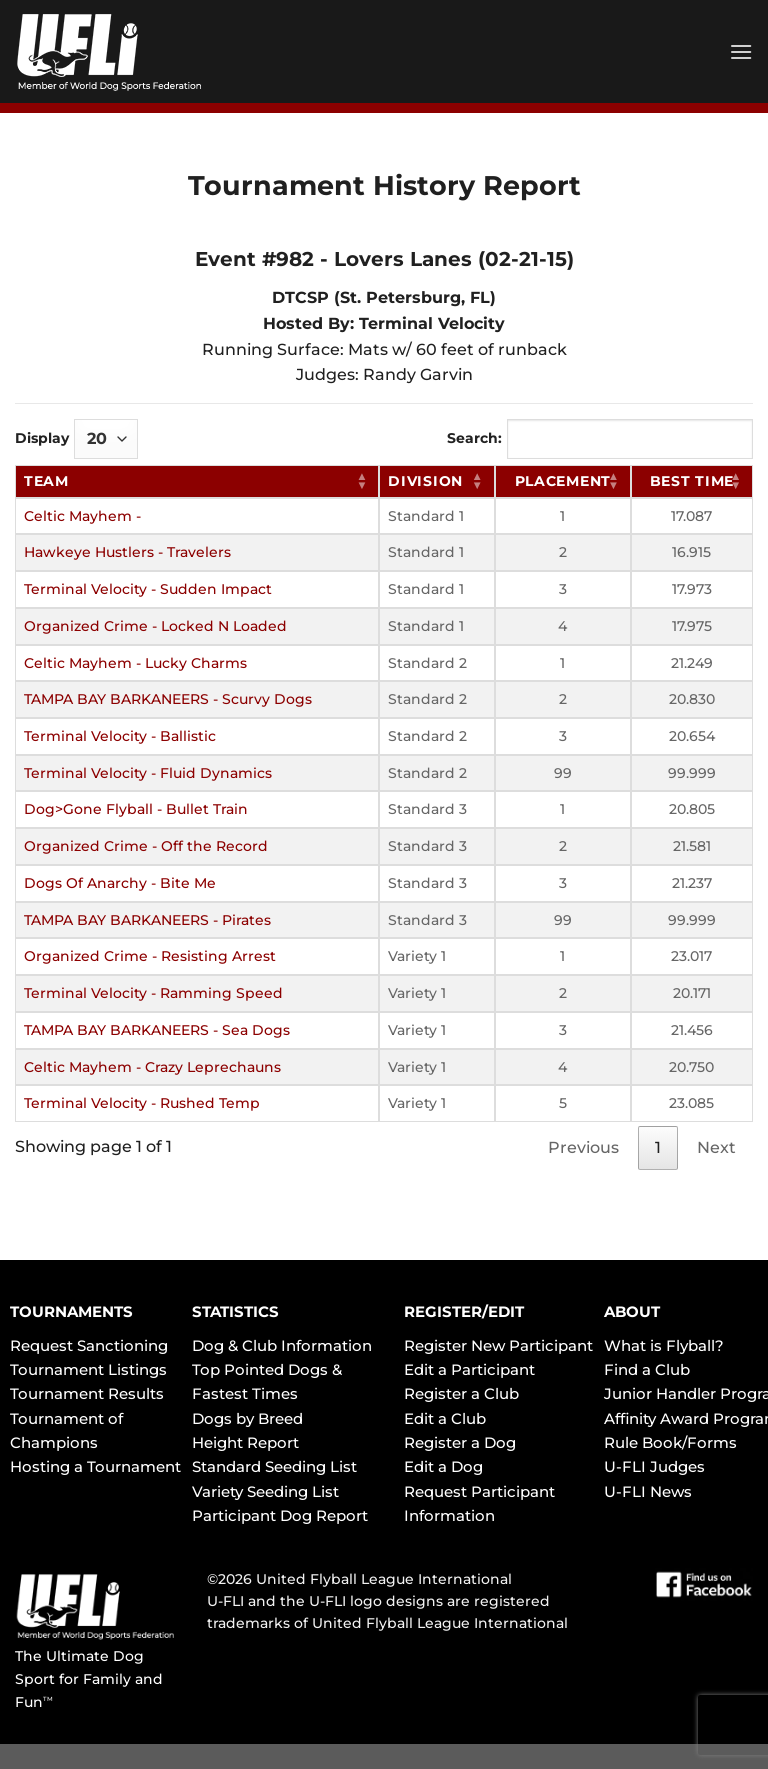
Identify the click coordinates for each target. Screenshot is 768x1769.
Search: (600, 439)
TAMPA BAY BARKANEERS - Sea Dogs (157, 1030)
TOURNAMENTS (71, 1311)
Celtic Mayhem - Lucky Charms (135, 663)
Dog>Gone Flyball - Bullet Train (136, 809)
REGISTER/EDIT (464, 1311)
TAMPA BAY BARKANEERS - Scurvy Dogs (168, 699)
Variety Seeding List (265, 1491)
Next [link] (716, 1147)
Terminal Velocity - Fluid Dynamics (148, 773)
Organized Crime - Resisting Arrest (150, 956)
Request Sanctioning (89, 1345)
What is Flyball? (664, 1345)
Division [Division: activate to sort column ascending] (425, 481)
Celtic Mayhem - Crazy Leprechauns (152, 1067)
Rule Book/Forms (670, 1442)
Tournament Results (87, 1393)
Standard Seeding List (274, 1466)
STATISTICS (235, 1311)
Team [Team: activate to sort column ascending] (46, 481)
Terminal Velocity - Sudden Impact (148, 589)
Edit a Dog (443, 1466)
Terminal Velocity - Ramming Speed (153, 993)
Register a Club (461, 1393)
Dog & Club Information (282, 1345)
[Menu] (741, 51)
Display (76, 439)
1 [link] (658, 1147)
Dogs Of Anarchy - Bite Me (120, 883)
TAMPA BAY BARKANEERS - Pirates (147, 920)
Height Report (245, 1442)
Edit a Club (445, 1418)
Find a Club (647, 1369)
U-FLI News (648, 1491)
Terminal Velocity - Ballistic (120, 736)
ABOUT (632, 1311)
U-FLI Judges (654, 1466)
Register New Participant (498, 1345)
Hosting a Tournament (95, 1466)
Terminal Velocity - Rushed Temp (142, 1103)
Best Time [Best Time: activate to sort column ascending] (692, 481)
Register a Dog (460, 1442)
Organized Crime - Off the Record (146, 846)
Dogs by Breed (247, 1418)
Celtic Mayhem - (82, 516)
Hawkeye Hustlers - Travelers (127, 552)
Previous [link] (583, 1147)
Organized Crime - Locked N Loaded (155, 626)
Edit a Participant (469, 1369)
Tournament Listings (88, 1369)
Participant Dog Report (280, 1515)
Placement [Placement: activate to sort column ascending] (563, 481)
